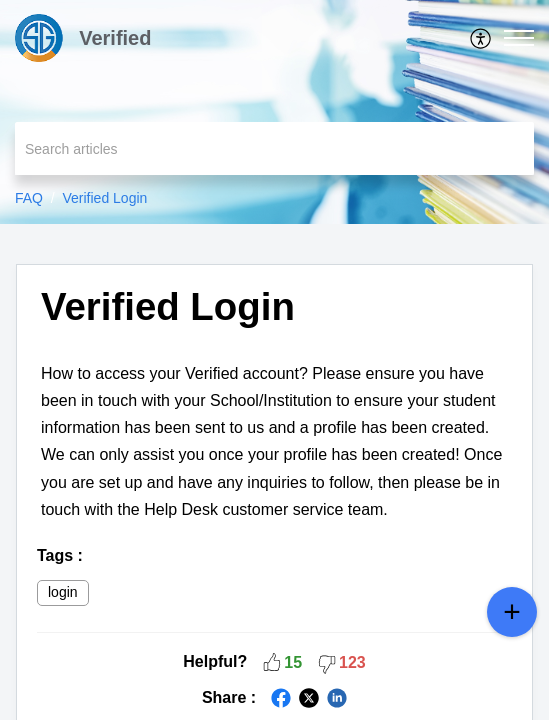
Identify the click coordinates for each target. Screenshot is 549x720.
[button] (481, 38)
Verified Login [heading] (168, 306)
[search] (274, 148)
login (63, 592)
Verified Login (104, 198)
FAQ (29, 198)
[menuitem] (481, 38)
